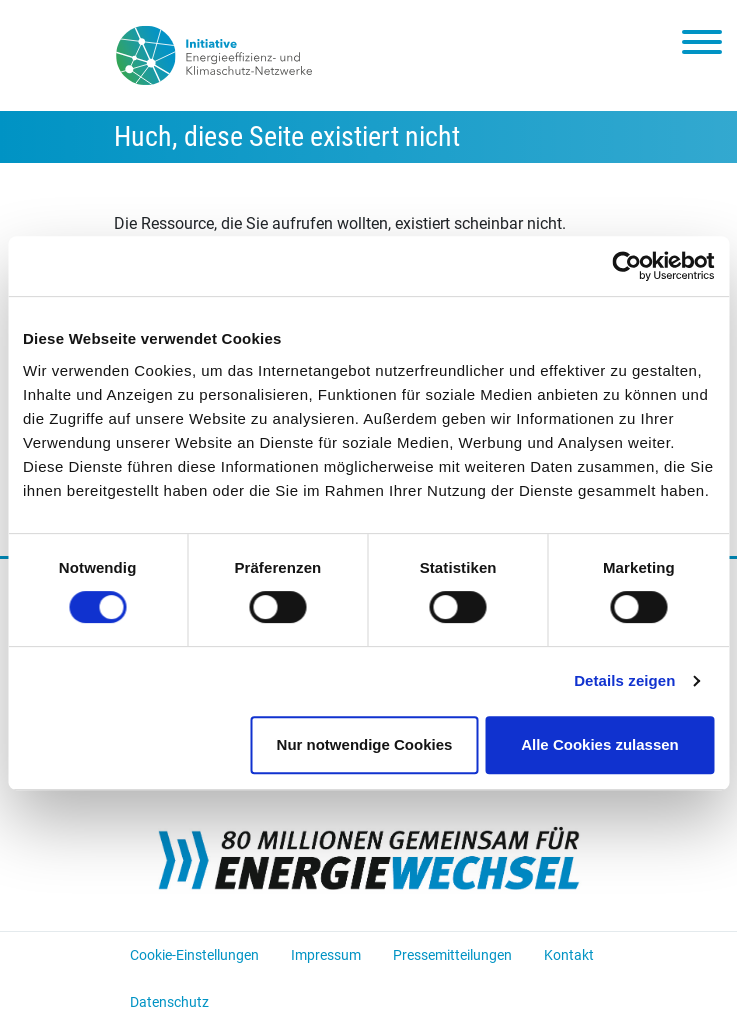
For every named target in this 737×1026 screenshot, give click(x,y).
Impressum (326, 955)
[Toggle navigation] (702, 46)
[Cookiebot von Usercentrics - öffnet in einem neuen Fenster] (626, 266)
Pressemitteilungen (452, 955)
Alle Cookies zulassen (600, 744)
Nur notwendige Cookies (365, 744)
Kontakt (569, 955)
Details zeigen (624, 680)
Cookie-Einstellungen (194, 955)
